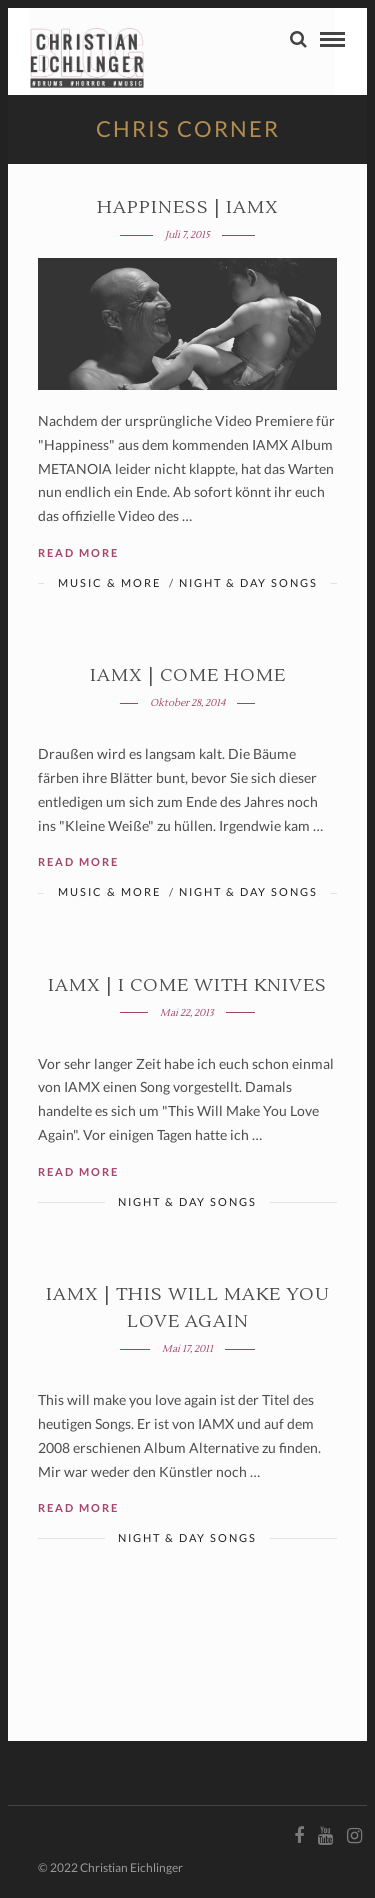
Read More (78, 552)
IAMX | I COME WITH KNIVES (187, 985)
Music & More (109, 582)
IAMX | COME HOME (188, 675)
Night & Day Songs (248, 582)
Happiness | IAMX (188, 207)
